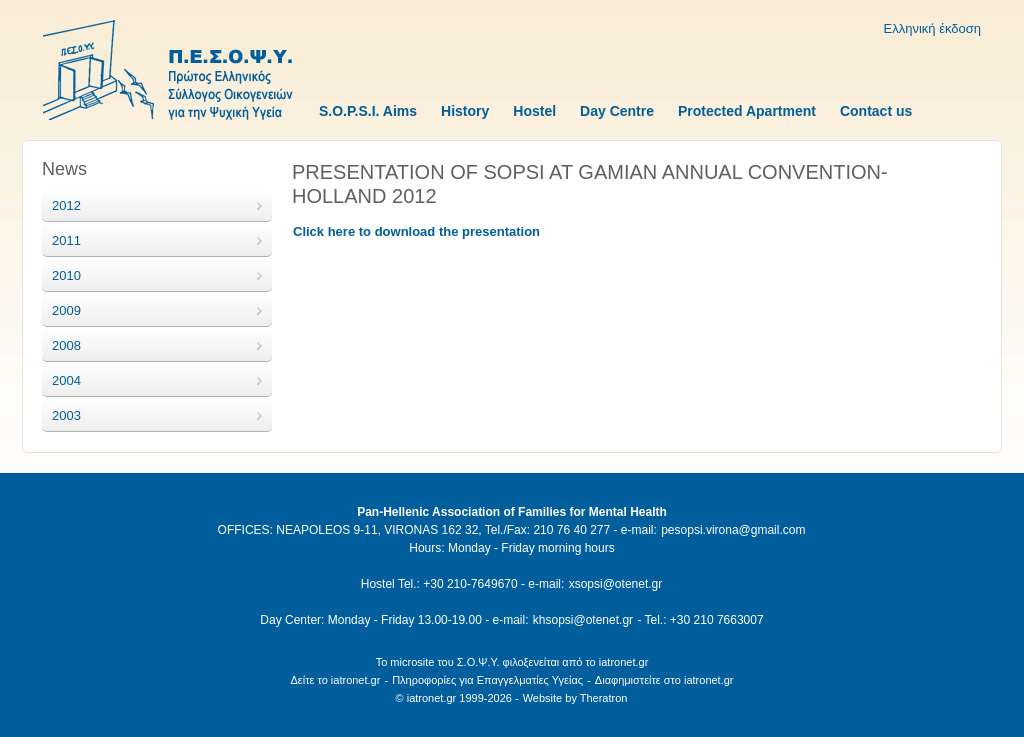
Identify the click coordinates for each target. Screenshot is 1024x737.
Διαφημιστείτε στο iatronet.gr (664, 680)
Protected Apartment (747, 111)
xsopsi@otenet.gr (616, 584)
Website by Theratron (575, 698)
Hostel (534, 111)
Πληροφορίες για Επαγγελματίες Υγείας (487, 680)
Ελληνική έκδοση (933, 28)
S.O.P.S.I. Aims (368, 111)
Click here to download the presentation (416, 231)
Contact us (876, 111)
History (465, 111)
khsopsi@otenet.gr (583, 620)
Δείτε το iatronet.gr (335, 680)
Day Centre (617, 111)
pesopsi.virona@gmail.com (733, 530)
